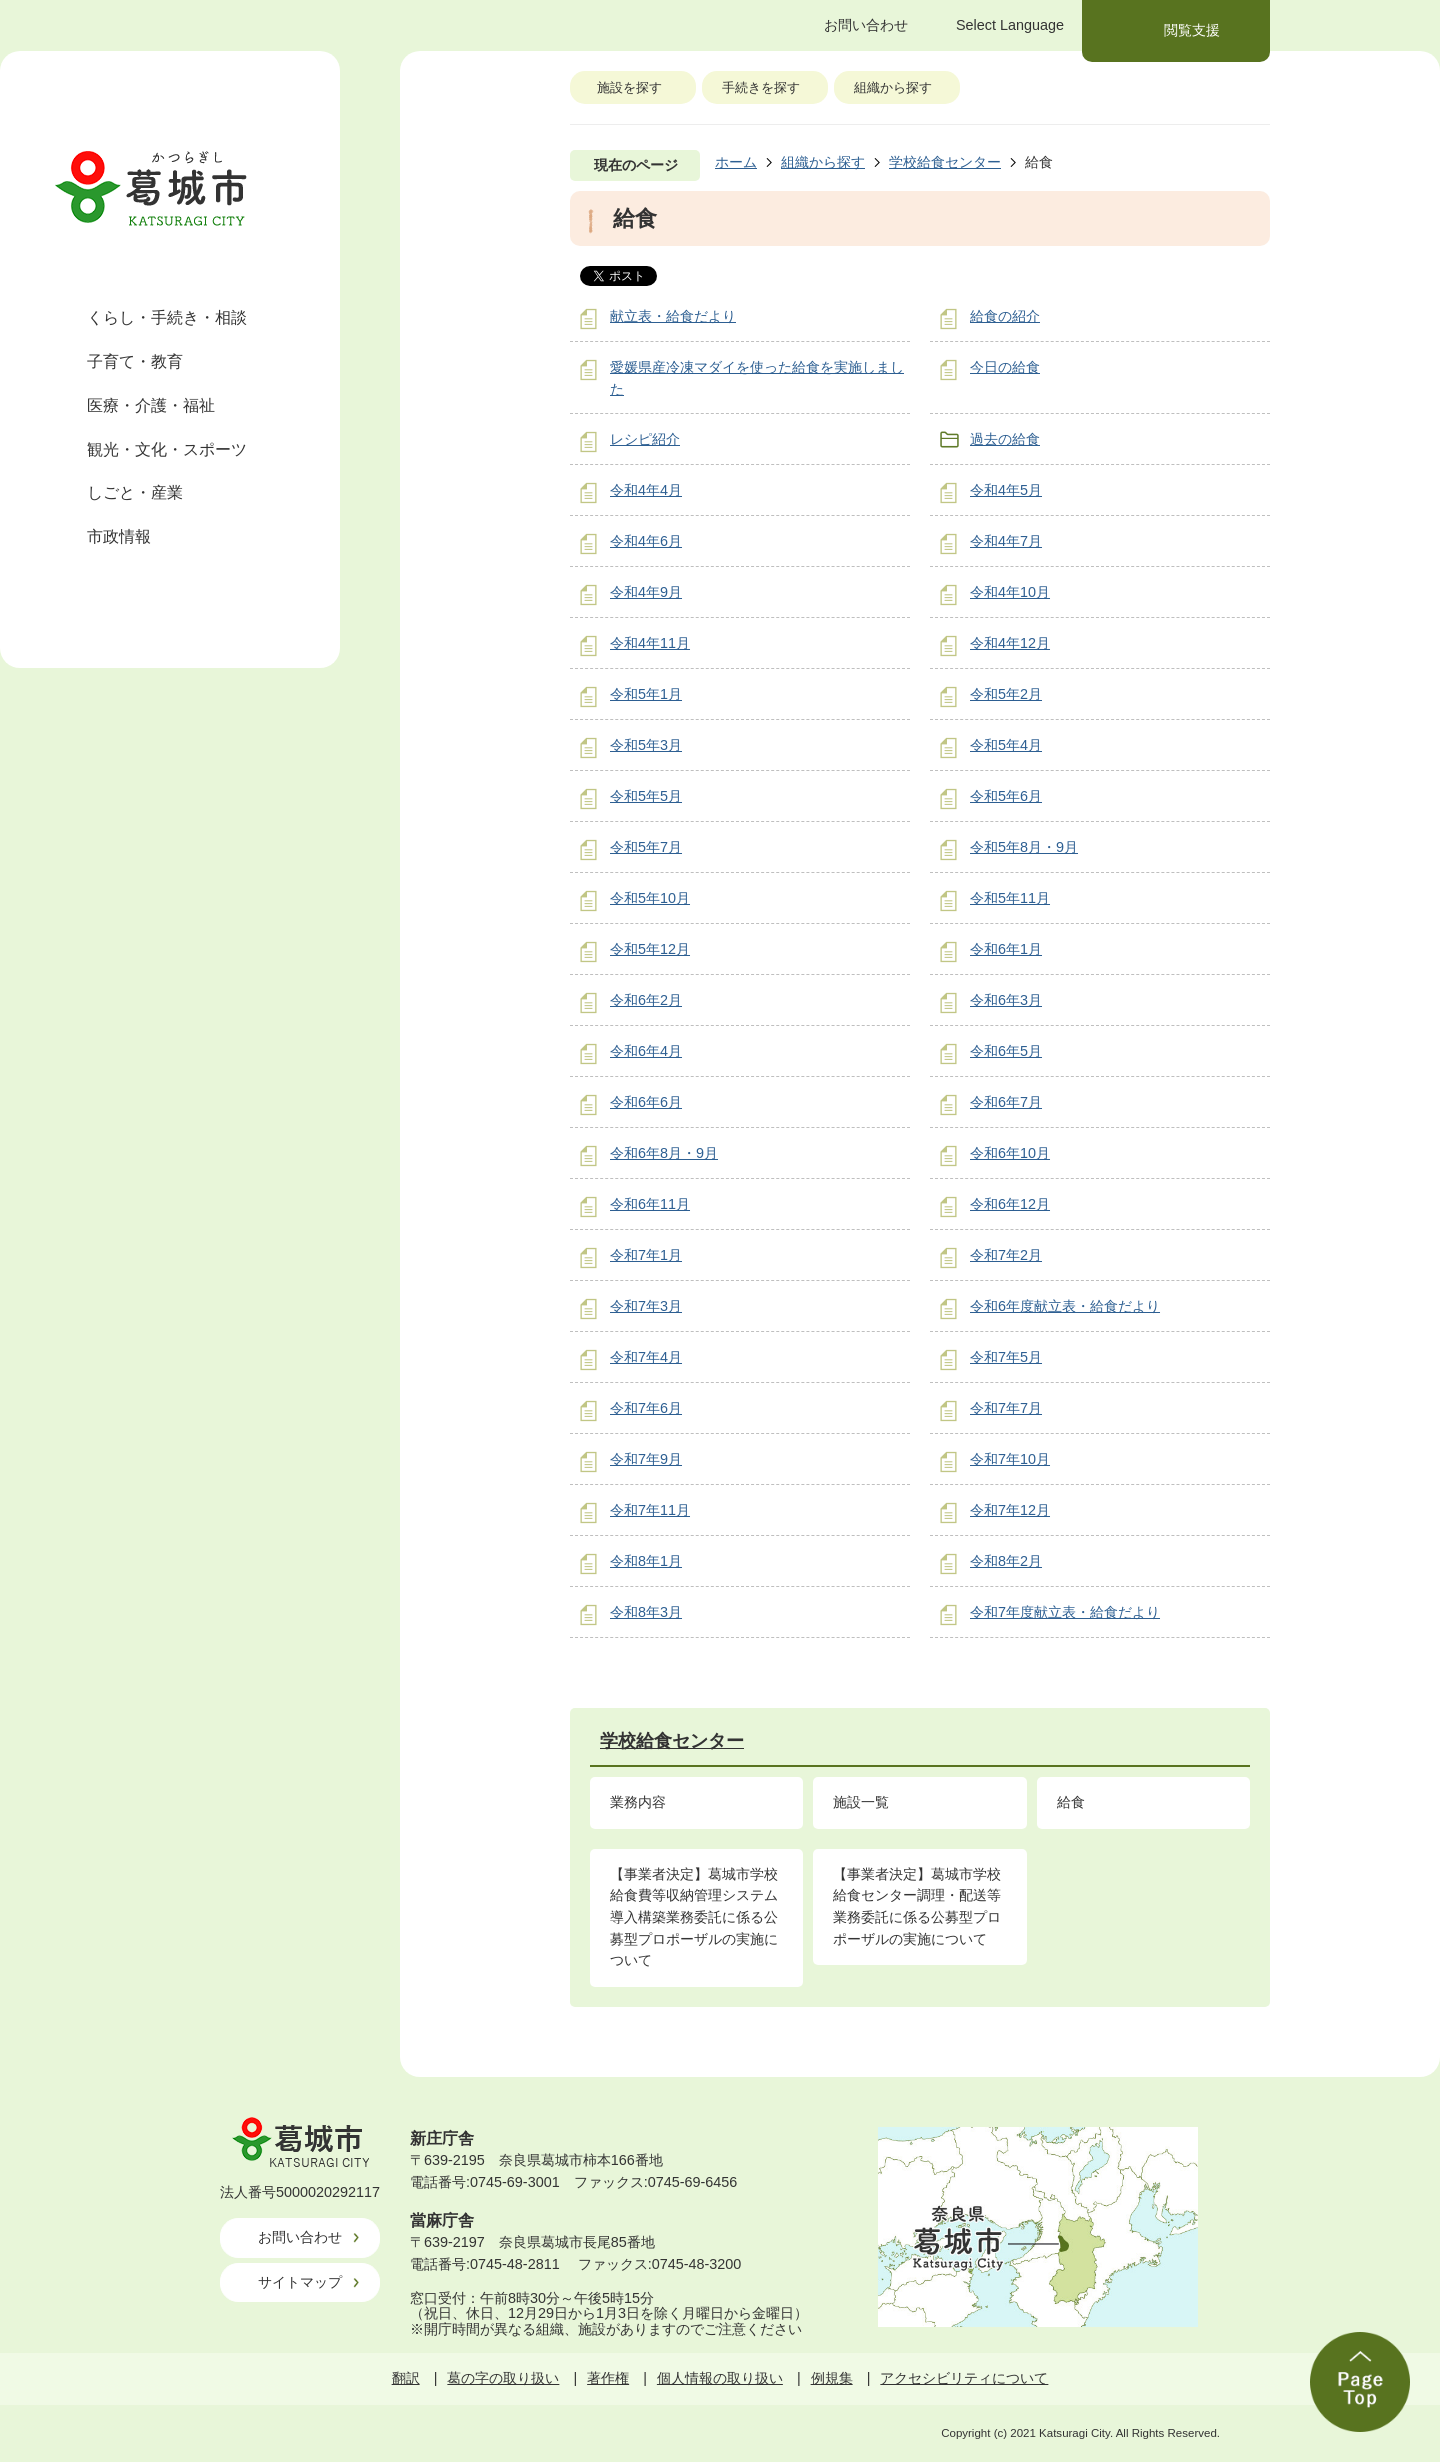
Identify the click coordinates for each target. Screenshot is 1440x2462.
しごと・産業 (135, 492)
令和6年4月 (646, 1051)
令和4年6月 (646, 541)
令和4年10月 (1010, 592)
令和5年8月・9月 (1024, 847)
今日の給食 (1005, 367)
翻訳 (406, 2378)
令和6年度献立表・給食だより (1065, 1306)
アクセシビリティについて (964, 2378)
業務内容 (638, 1802)
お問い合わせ (300, 2237)
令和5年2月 (1006, 694)
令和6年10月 (1010, 1153)
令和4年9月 (646, 592)
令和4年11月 (650, 643)
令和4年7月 (1006, 541)
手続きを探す (761, 87)
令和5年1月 (646, 694)
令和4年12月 (1010, 643)
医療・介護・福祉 (151, 405)
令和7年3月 (646, 1306)
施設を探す (629, 87)
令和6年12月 (1010, 1204)
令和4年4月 (646, 490)
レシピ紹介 (645, 439)
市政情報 (119, 536)
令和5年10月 (650, 898)
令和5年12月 (650, 949)
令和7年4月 (646, 1357)
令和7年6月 (646, 1408)
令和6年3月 (1006, 1000)
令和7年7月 (1006, 1408)
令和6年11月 (650, 1204)
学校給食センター (945, 162)
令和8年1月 (646, 1561)
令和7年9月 (646, 1459)
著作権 (608, 2378)
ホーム (736, 162)
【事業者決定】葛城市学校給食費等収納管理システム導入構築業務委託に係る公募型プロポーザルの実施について (694, 1917)
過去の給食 (1005, 439)
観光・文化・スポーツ (167, 449)
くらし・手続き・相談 (167, 317)
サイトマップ (300, 2282)
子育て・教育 (135, 361)
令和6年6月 (646, 1102)
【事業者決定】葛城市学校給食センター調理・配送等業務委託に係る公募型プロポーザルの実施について (917, 1906)
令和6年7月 (1006, 1102)
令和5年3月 (646, 745)
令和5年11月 (1010, 898)
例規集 (832, 2378)
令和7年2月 (1006, 1255)
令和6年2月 (646, 1000)
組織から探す (893, 87)
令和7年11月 (650, 1510)
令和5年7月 (646, 847)
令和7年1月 (646, 1255)
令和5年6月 (1006, 796)
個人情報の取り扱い (720, 2378)
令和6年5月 (1006, 1051)
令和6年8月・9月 (664, 1153)
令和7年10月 (1010, 1459)
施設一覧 (861, 1802)
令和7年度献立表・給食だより (1065, 1612)
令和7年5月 (1006, 1357)
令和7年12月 (1010, 1510)
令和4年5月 (1006, 490)
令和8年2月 (1006, 1561)
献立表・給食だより (673, 316)
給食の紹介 (1005, 316)
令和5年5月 (646, 796)
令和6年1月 (1006, 949)
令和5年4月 (1006, 745)
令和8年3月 (646, 1612)
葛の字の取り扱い (503, 2378)
